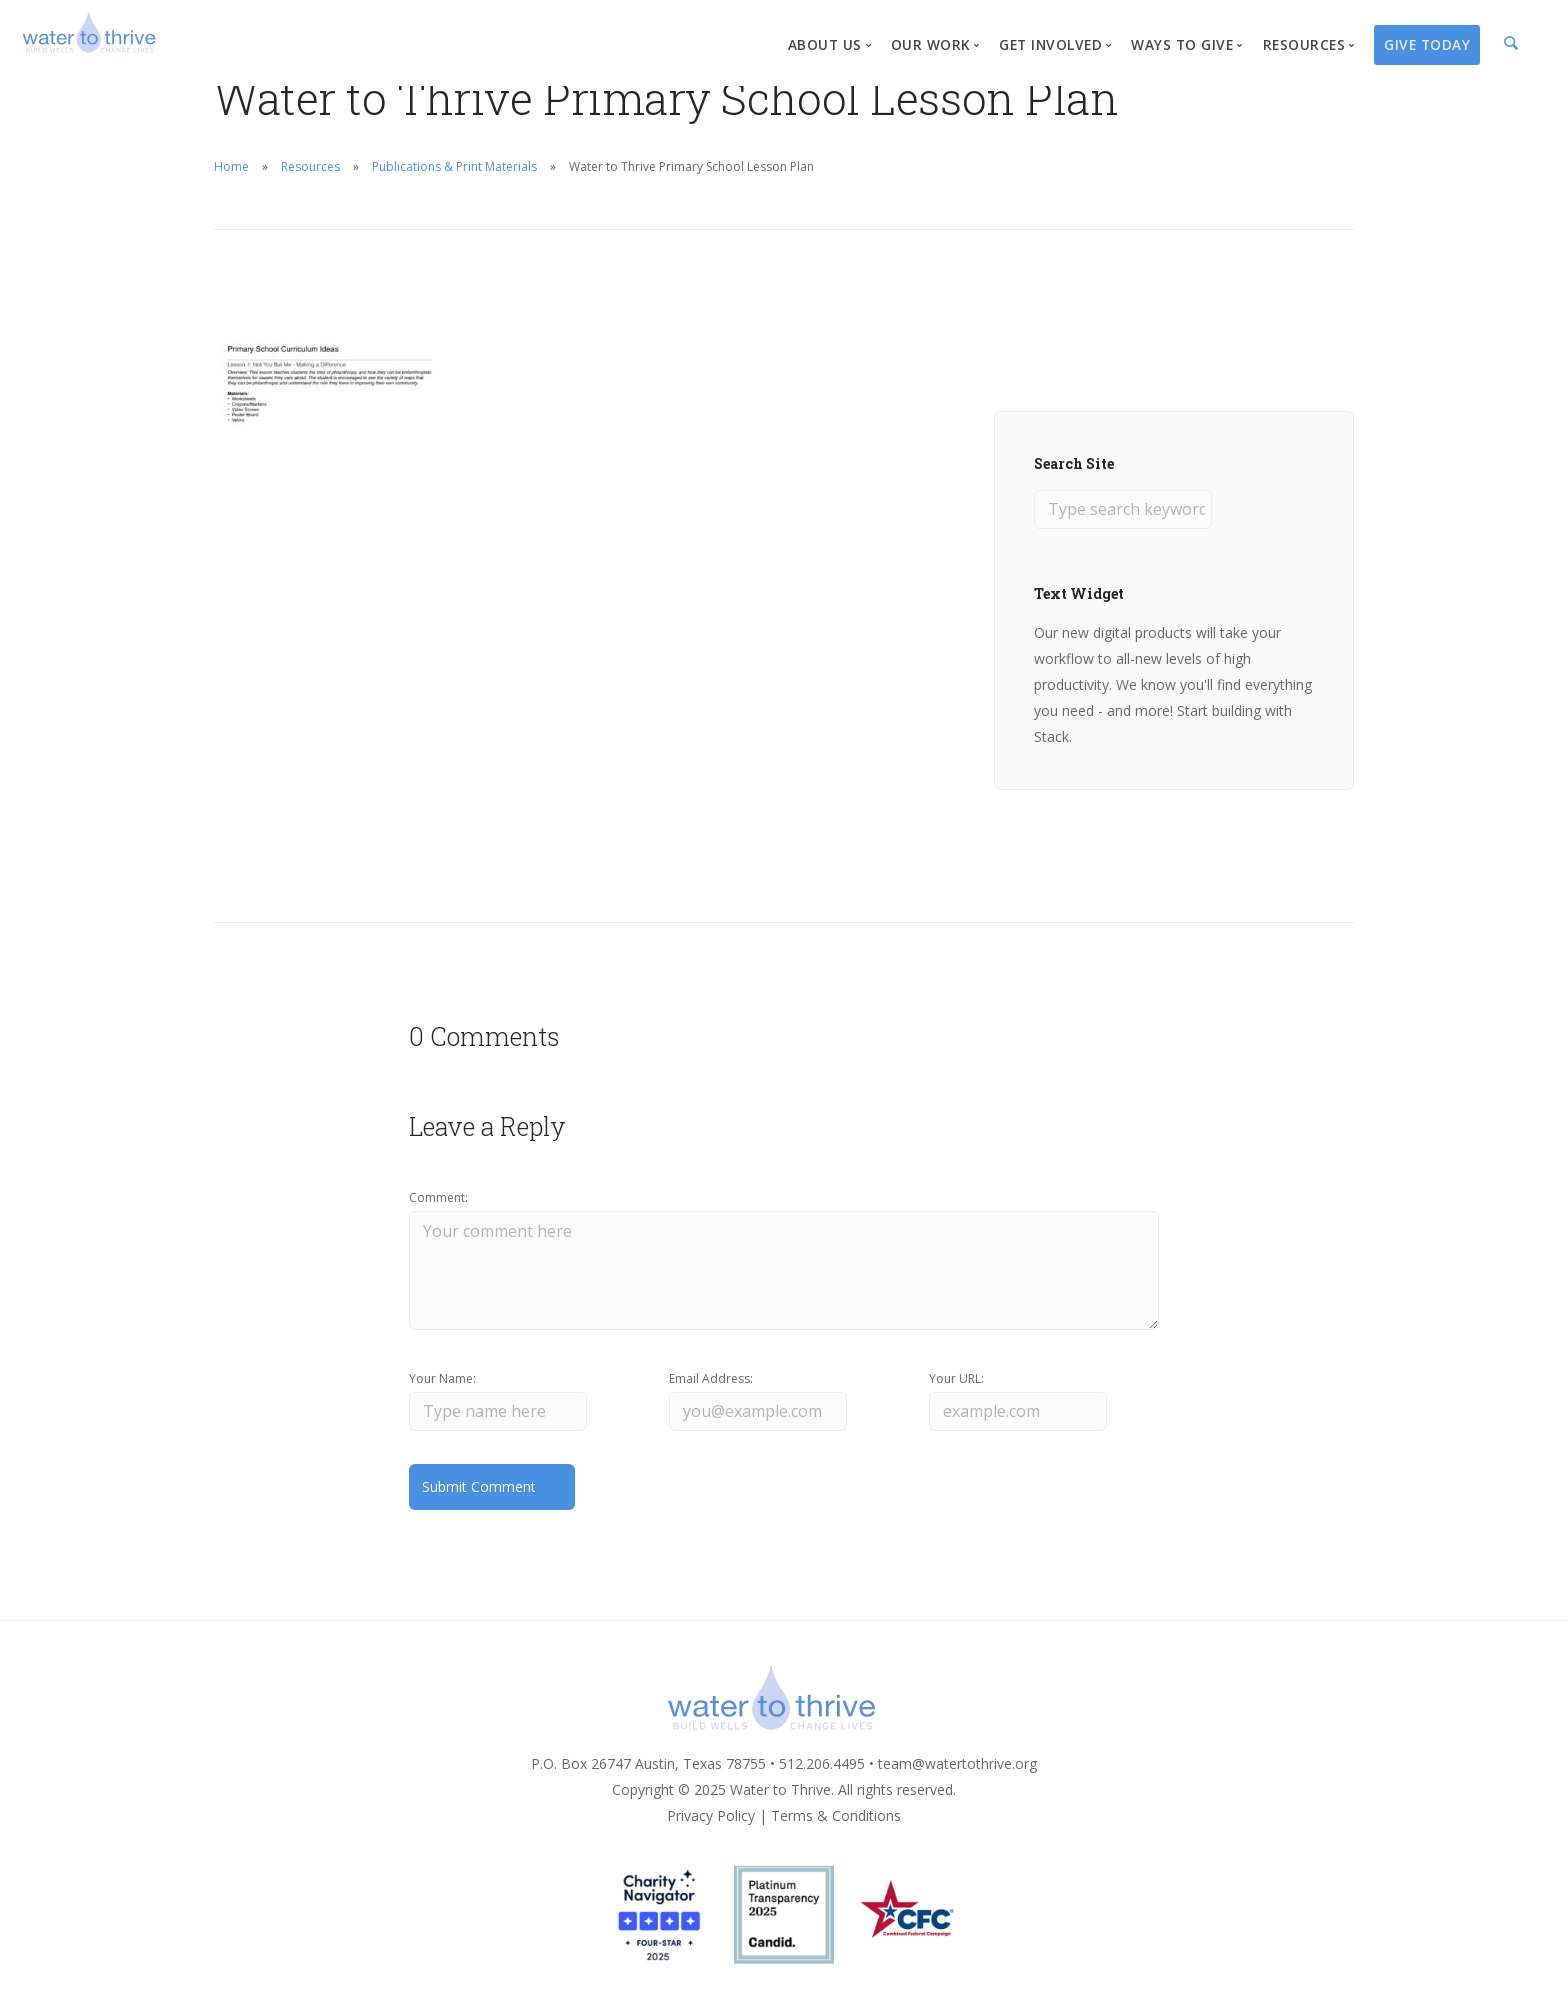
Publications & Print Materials (454, 166)
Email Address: (711, 1378)
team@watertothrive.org (957, 1763)
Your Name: (442, 1378)
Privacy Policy (711, 1815)
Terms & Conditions (836, 1815)
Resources (310, 166)
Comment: (438, 1197)
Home (231, 166)
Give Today (1427, 44)
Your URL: (956, 1378)
